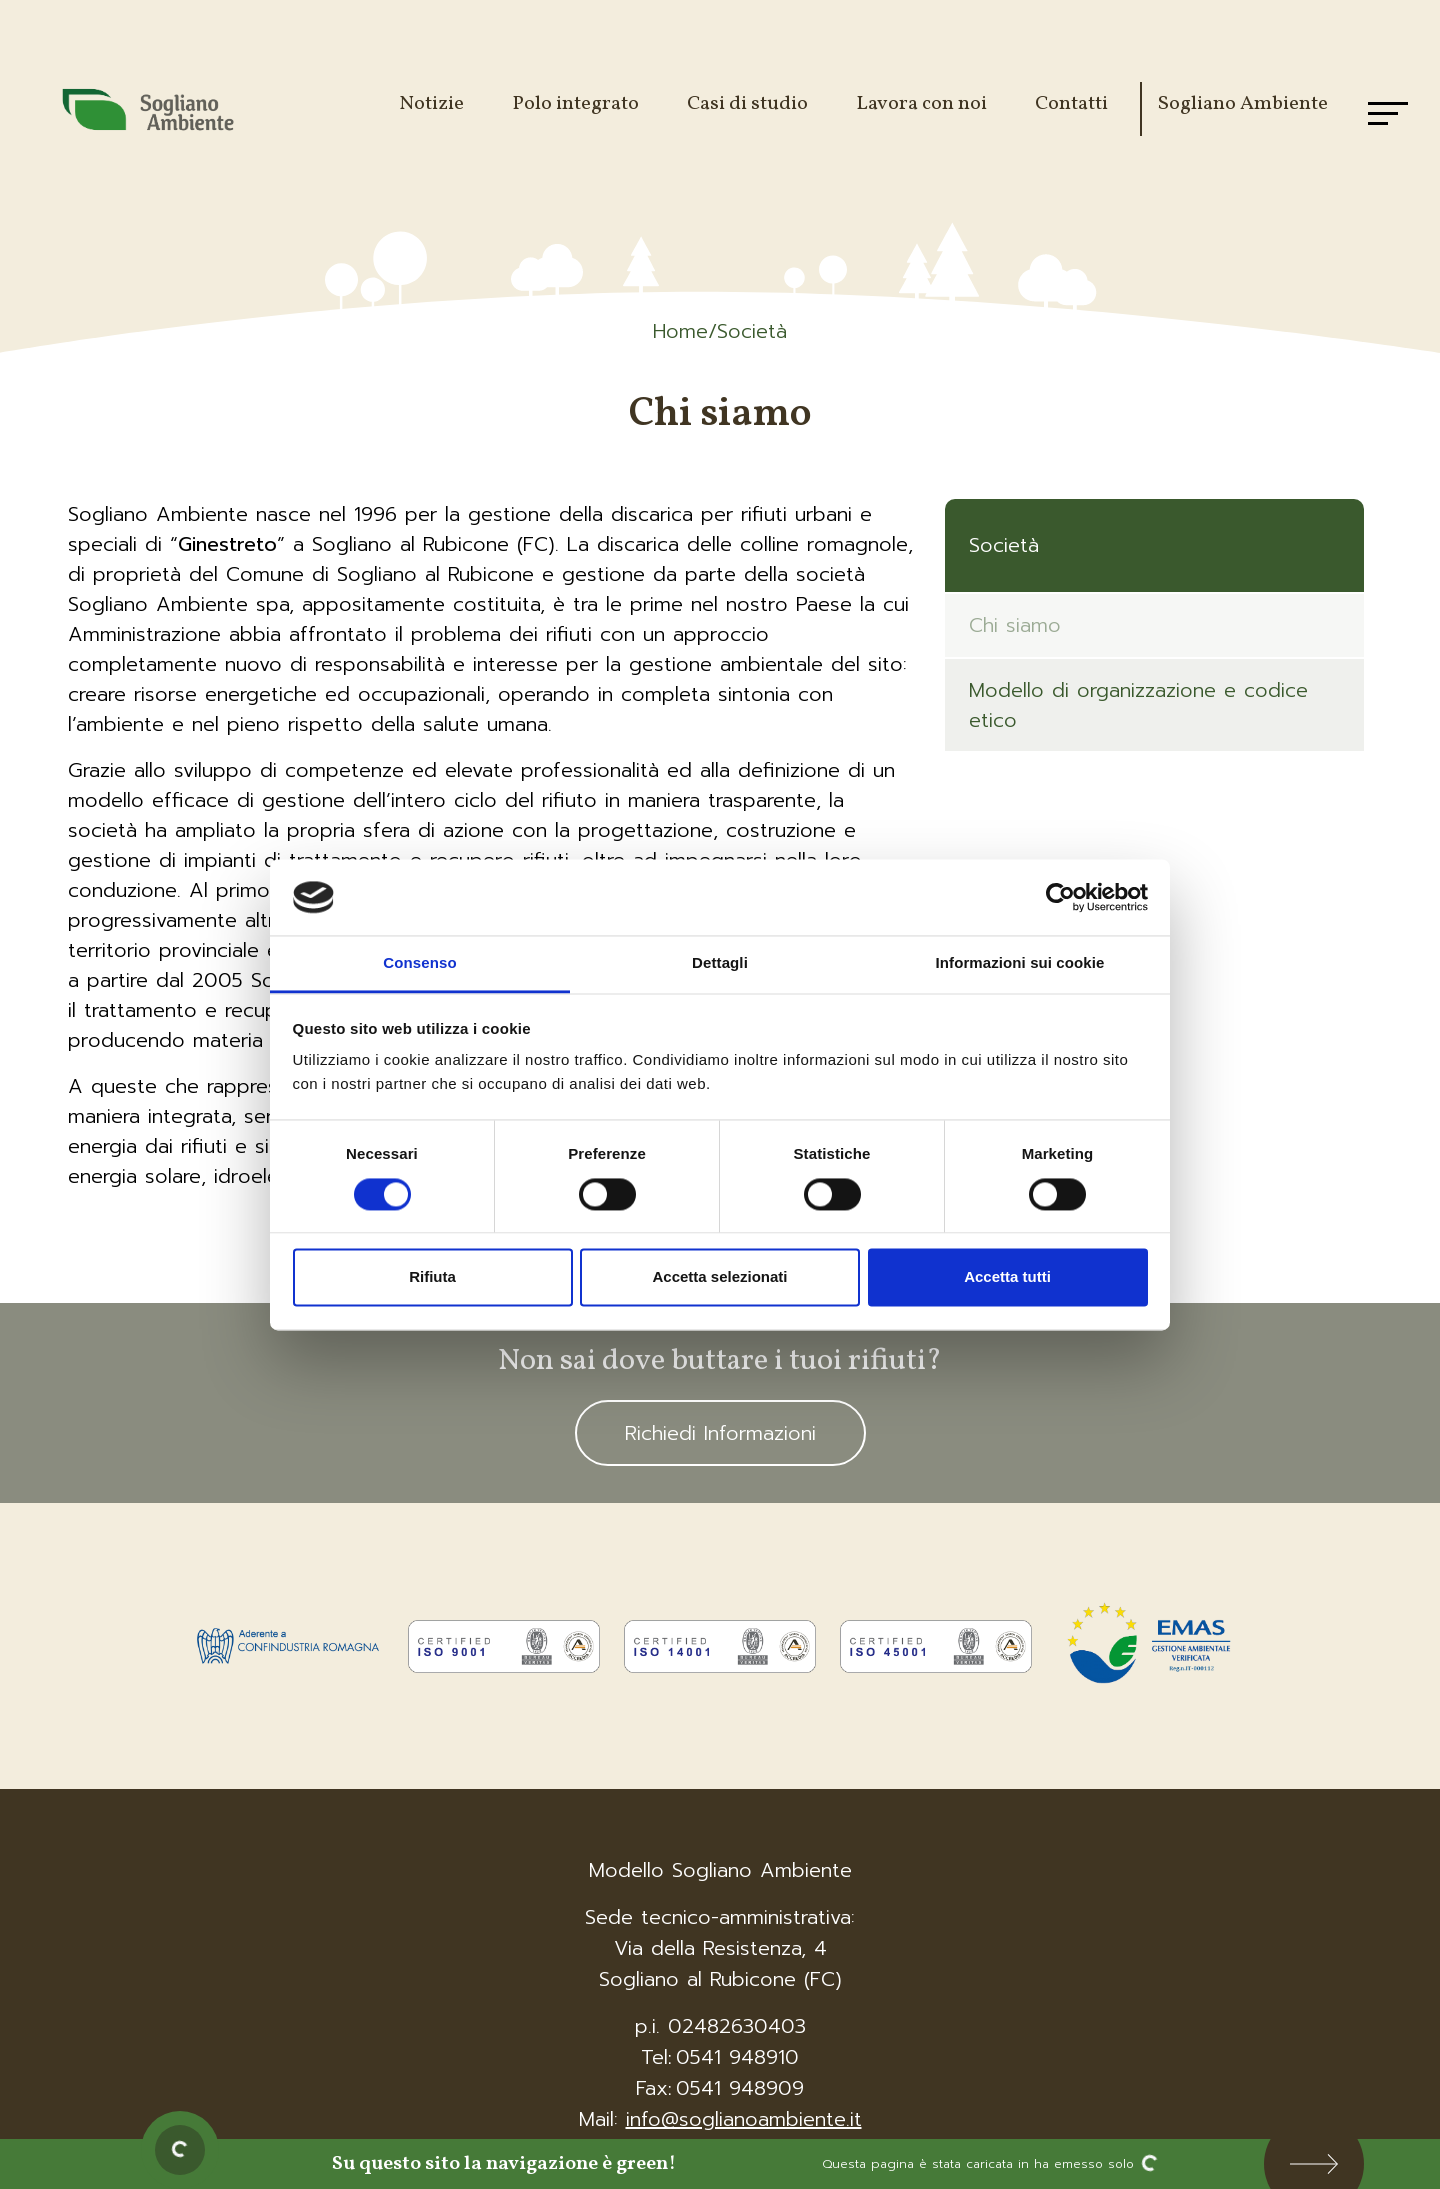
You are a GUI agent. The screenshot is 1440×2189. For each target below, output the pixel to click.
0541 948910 (737, 2057)
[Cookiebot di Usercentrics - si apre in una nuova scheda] (1060, 897)
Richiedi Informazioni (720, 1433)
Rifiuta (432, 1277)
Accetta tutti (1007, 1277)
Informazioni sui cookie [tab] (1020, 963)
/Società (747, 331)
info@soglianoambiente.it (744, 2119)
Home (680, 331)
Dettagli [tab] (720, 963)
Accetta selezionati (719, 1277)
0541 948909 (740, 2088)
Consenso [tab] (419, 963)
